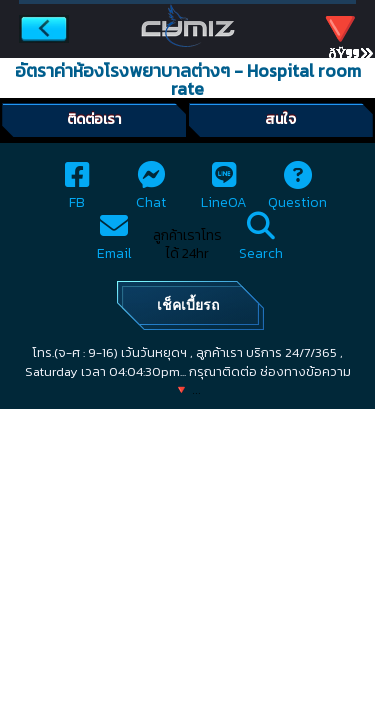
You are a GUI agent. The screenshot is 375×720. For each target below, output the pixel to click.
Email (114, 242)
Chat (151, 191)
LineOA (224, 191)
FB (77, 191)
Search (261, 242)
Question (297, 191)
